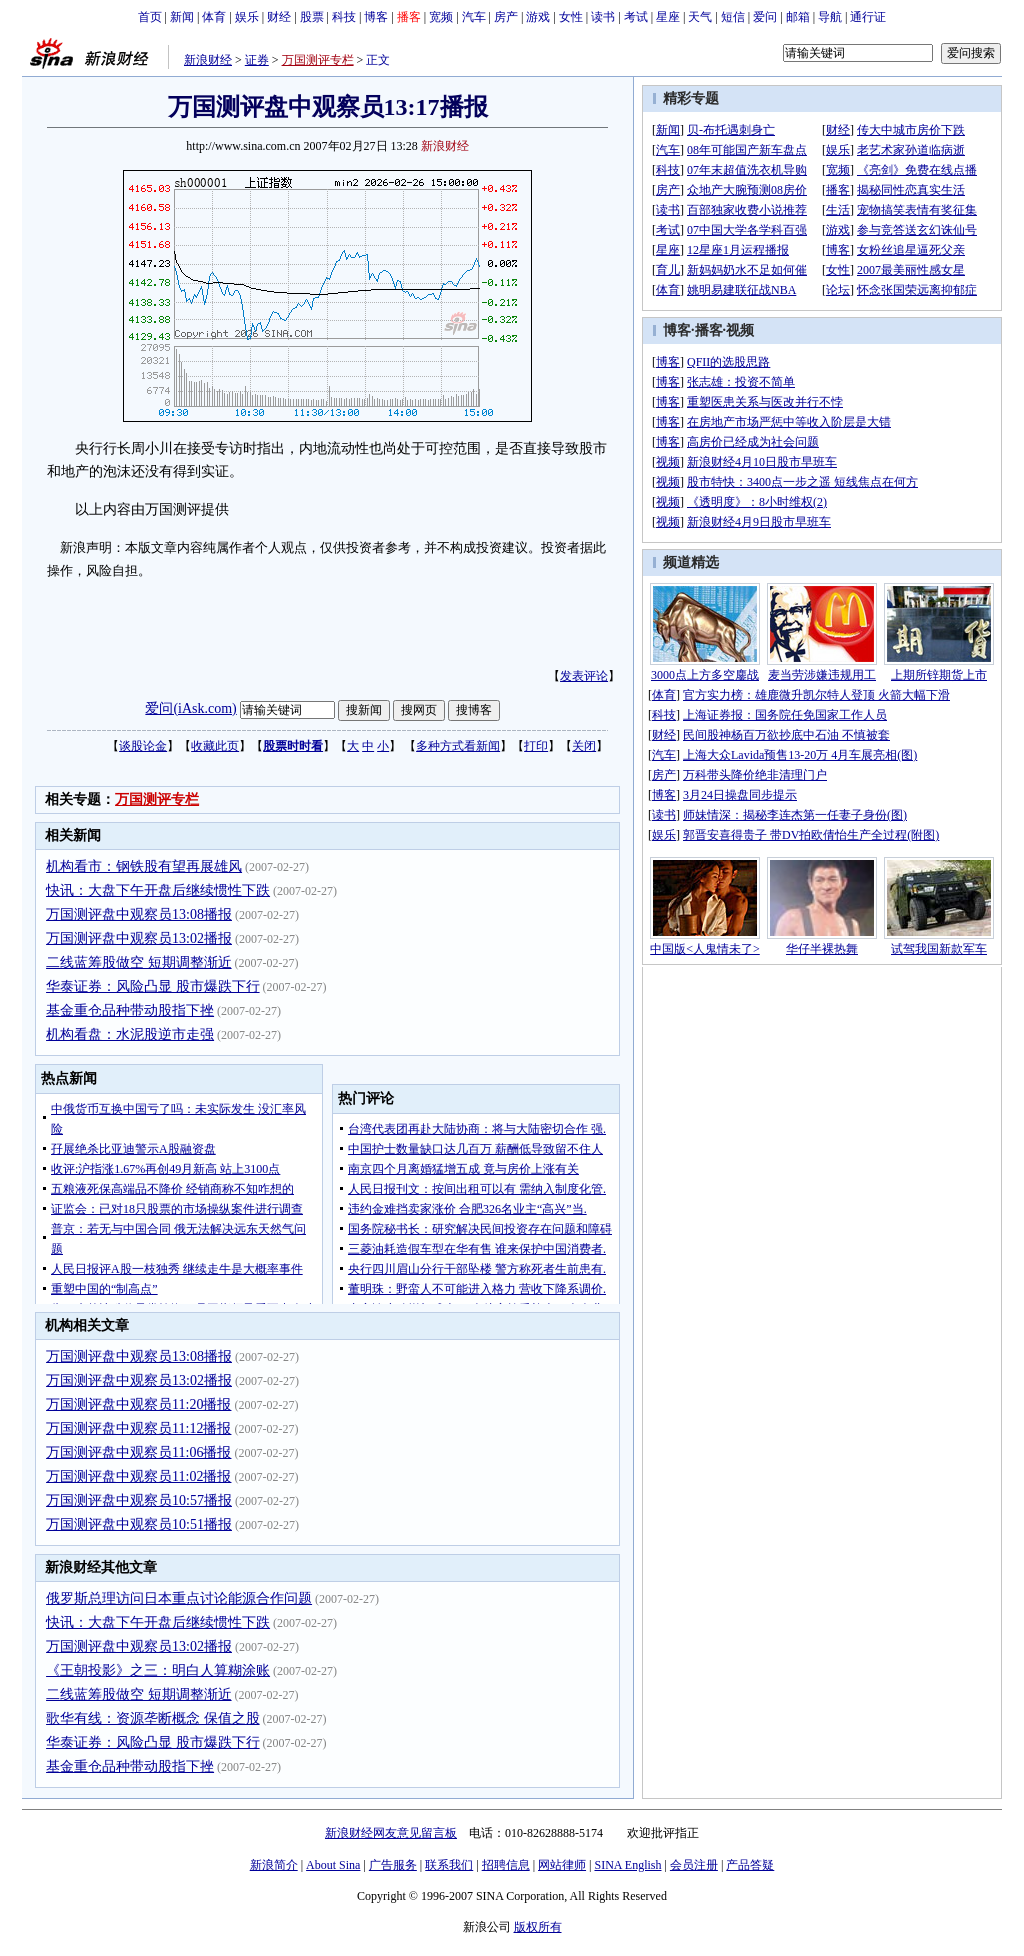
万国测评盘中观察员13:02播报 (139, 938)
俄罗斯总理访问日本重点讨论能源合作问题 (179, 1598)
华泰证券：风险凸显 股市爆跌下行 (153, 986)
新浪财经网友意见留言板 (391, 1833)
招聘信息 (506, 1865)
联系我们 (449, 1865)
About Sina (333, 1865)
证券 (257, 60)
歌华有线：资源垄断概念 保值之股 (153, 1718)
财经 (279, 17)
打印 (536, 746)
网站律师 (562, 1865)
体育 (214, 17)
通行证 (868, 17)
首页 (150, 17)
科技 (344, 17)
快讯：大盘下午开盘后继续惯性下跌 (158, 890)
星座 (668, 17)
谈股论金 (143, 746)
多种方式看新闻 (458, 746)
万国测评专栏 (318, 60)
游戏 (538, 17)
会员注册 (694, 1865)
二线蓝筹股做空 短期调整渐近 (139, 962)
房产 (506, 17)
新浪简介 (274, 1865)
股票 (312, 17)
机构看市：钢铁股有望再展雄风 (144, 866)
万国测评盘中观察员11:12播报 (138, 1428)
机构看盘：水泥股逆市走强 (130, 1034)
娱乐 (247, 17)
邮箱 (798, 17)
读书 (603, 17)
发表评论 (584, 676)
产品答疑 (750, 1865)
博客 (376, 17)
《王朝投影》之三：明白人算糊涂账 (158, 1670)
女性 (571, 17)
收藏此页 (215, 746)
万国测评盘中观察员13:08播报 (139, 914)
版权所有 (538, 1927)
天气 (700, 17)
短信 (733, 17)
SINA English (627, 1865)
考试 (636, 17)
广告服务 (393, 1865)
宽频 (441, 17)
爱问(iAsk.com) (190, 708)
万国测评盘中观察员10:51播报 (139, 1524)
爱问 (765, 17)
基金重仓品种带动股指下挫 (130, 1010)
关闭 (584, 746)
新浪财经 (208, 60)
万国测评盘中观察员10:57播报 (139, 1500)
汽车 (474, 17)
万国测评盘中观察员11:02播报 (138, 1476)
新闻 (182, 17)
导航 (830, 17)
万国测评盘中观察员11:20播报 (138, 1404)
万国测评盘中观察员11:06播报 (138, 1452)
